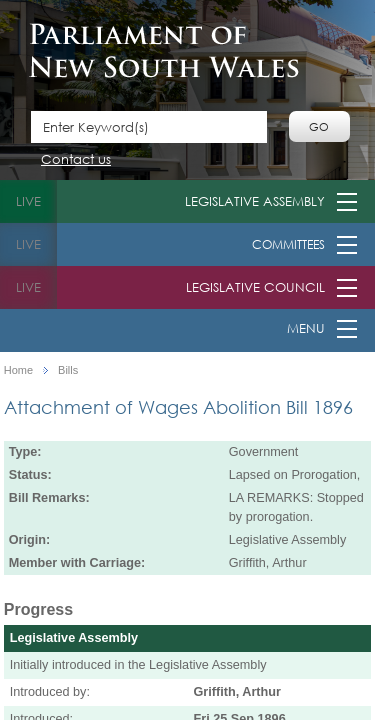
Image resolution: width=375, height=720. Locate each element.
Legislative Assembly (255, 201)
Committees (288, 244)
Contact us (76, 160)
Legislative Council (255, 287)
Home (18, 370)
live (28, 201)
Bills (68, 370)
